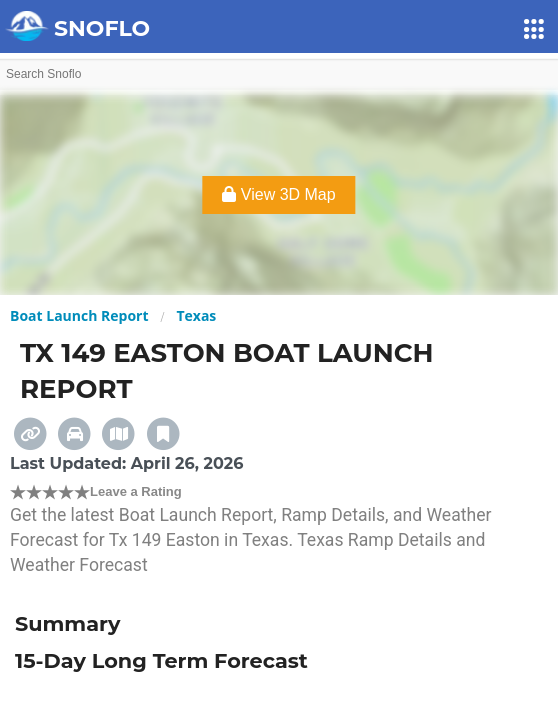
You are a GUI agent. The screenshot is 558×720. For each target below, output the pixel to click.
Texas (196, 315)
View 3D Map (278, 194)
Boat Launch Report (79, 315)
